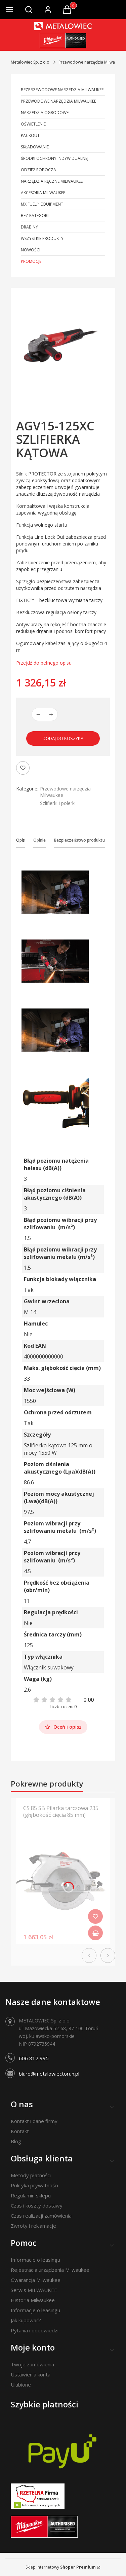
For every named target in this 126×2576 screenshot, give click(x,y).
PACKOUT (30, 135)
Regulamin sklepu (31, 2195)
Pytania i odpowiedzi (34, 2330)
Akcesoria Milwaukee (43, 193)
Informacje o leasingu (35, 2259)
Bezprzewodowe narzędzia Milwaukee (62, 90)
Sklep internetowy (61, 2567)
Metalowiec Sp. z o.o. (30, 62)
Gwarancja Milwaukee (35, 2280)
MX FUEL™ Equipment (42, 204)
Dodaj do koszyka (63, 738)
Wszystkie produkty (42, 238)
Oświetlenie (33, 124)
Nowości (30, 250)
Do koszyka (95, 1933)
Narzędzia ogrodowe (45, 112)
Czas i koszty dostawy (36, 2205)
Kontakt (20, 2131)
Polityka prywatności (34, 2185)
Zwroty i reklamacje (33, 2225)
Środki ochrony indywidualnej (54, 158)
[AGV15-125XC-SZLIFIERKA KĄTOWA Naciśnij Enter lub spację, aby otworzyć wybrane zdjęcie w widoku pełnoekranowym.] (63, 345)
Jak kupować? (26, 2320)
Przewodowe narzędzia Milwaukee (91, 62)
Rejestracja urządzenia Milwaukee (50, 2269)
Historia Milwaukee (33, 2300)
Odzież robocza (38, 170)
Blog (16, 2141)
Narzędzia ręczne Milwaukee (52, 181)
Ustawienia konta (30, 2374)
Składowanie (35, 147)
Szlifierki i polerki (58, 803)
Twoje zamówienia (32, 2364)
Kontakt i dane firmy (34, 2121)
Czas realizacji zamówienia (41, 2215)
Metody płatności (31, 2175)
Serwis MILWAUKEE (34, 2290)
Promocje (31, 261)
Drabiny (29, 227)
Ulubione (21, 2384)
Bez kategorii (35, 215)
